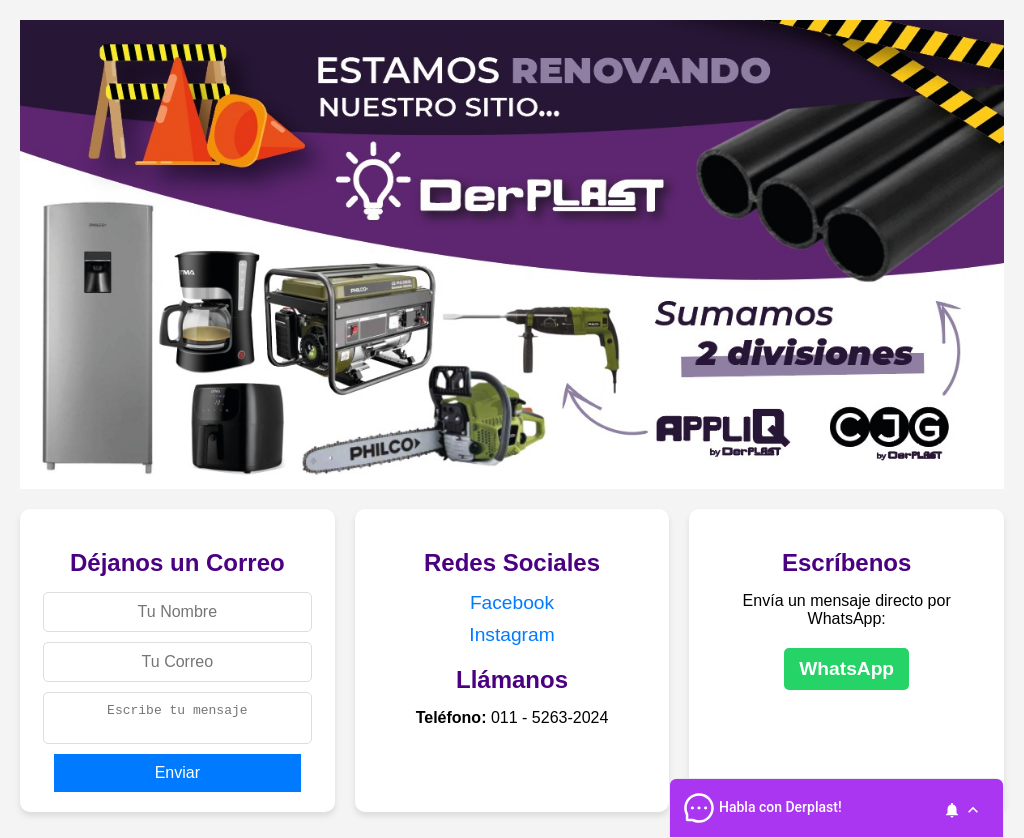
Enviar (177, 778)
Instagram (511, 634)
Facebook (512, 602)
